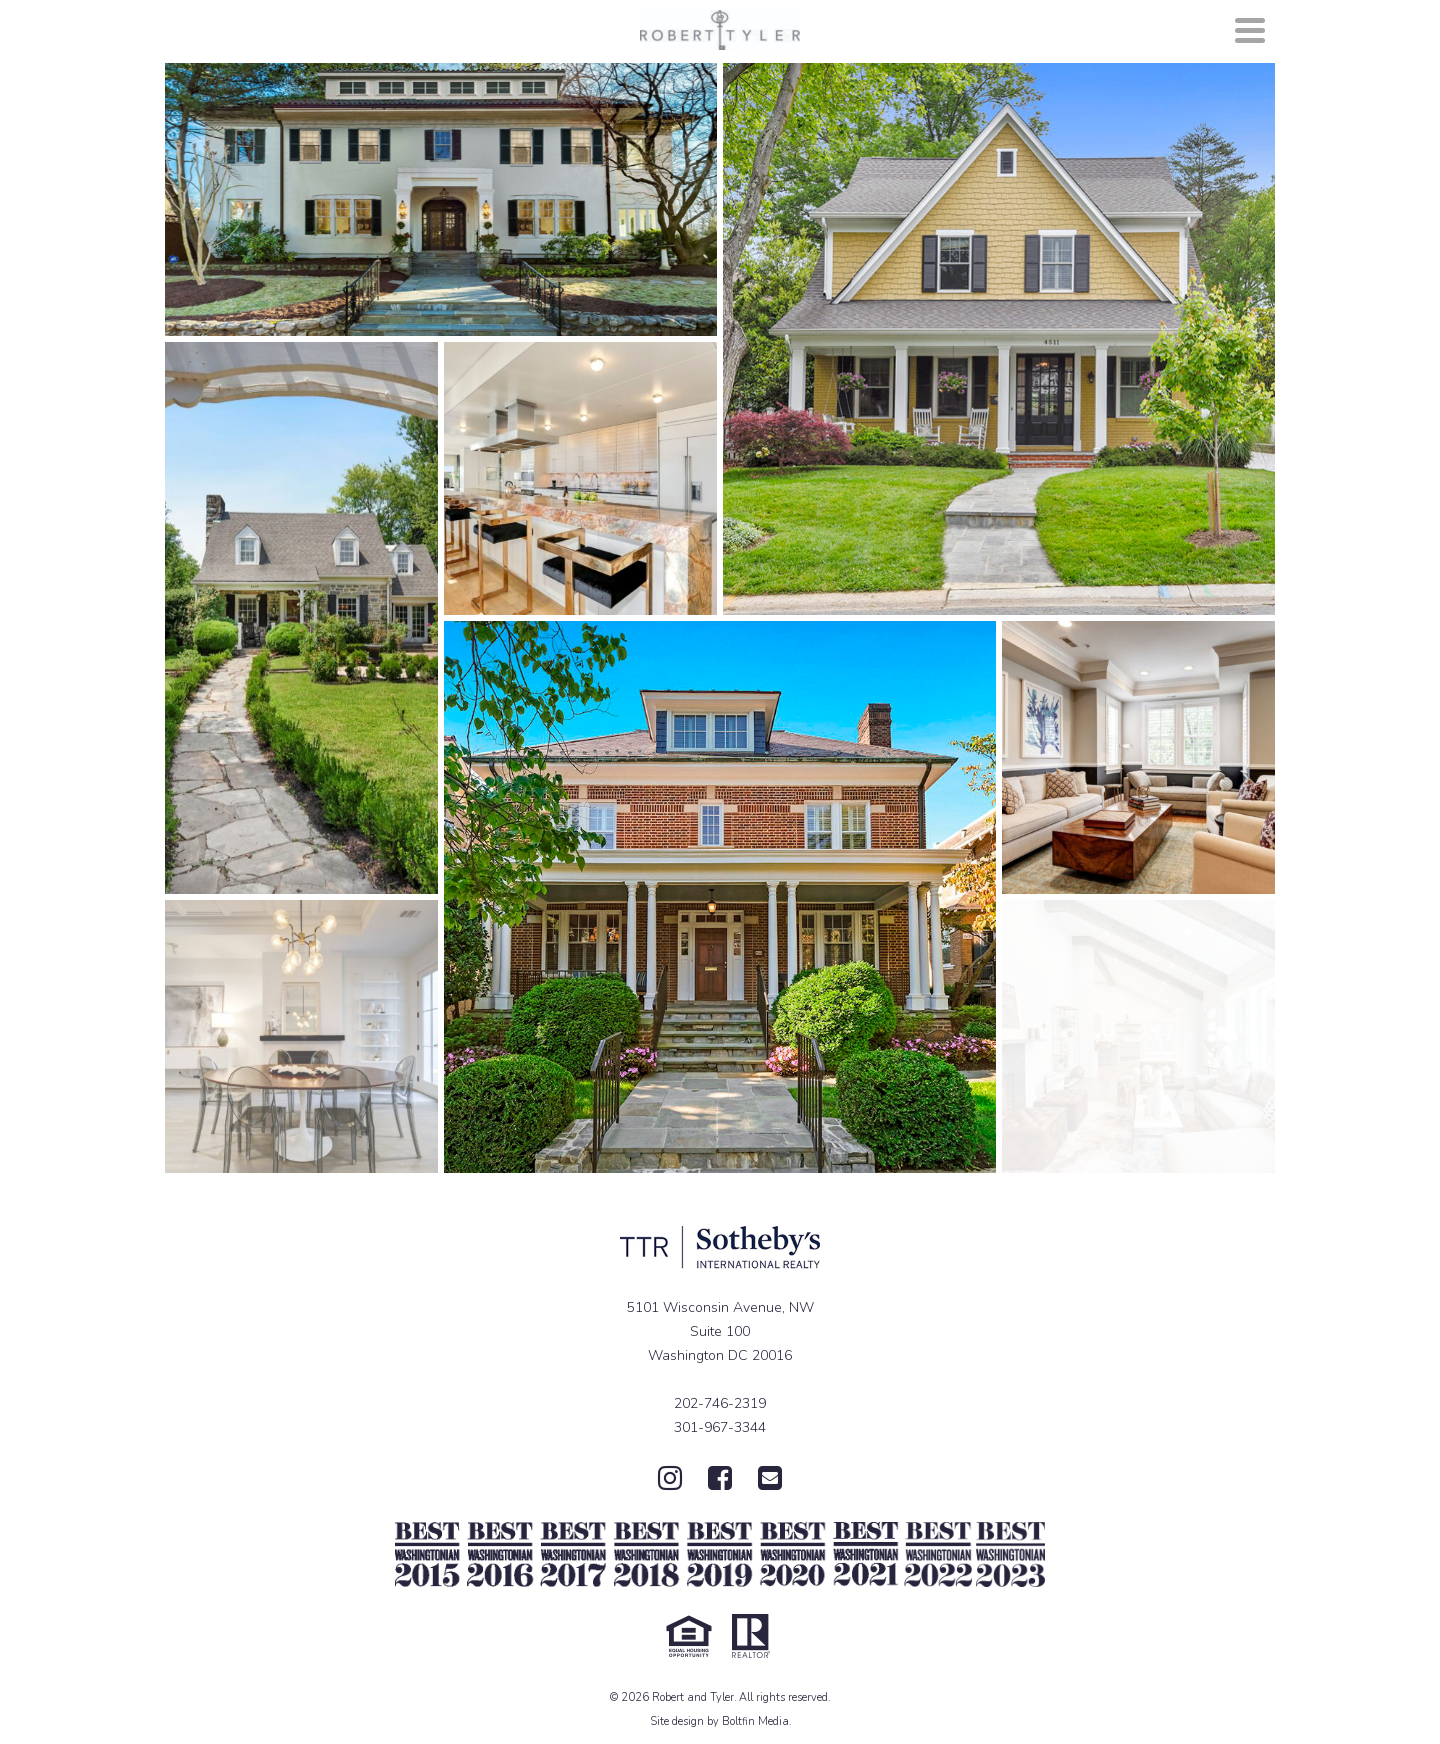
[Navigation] (1250, 30)
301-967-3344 (720, 1427)
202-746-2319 (720, 1403)
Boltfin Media (755, 1721)
